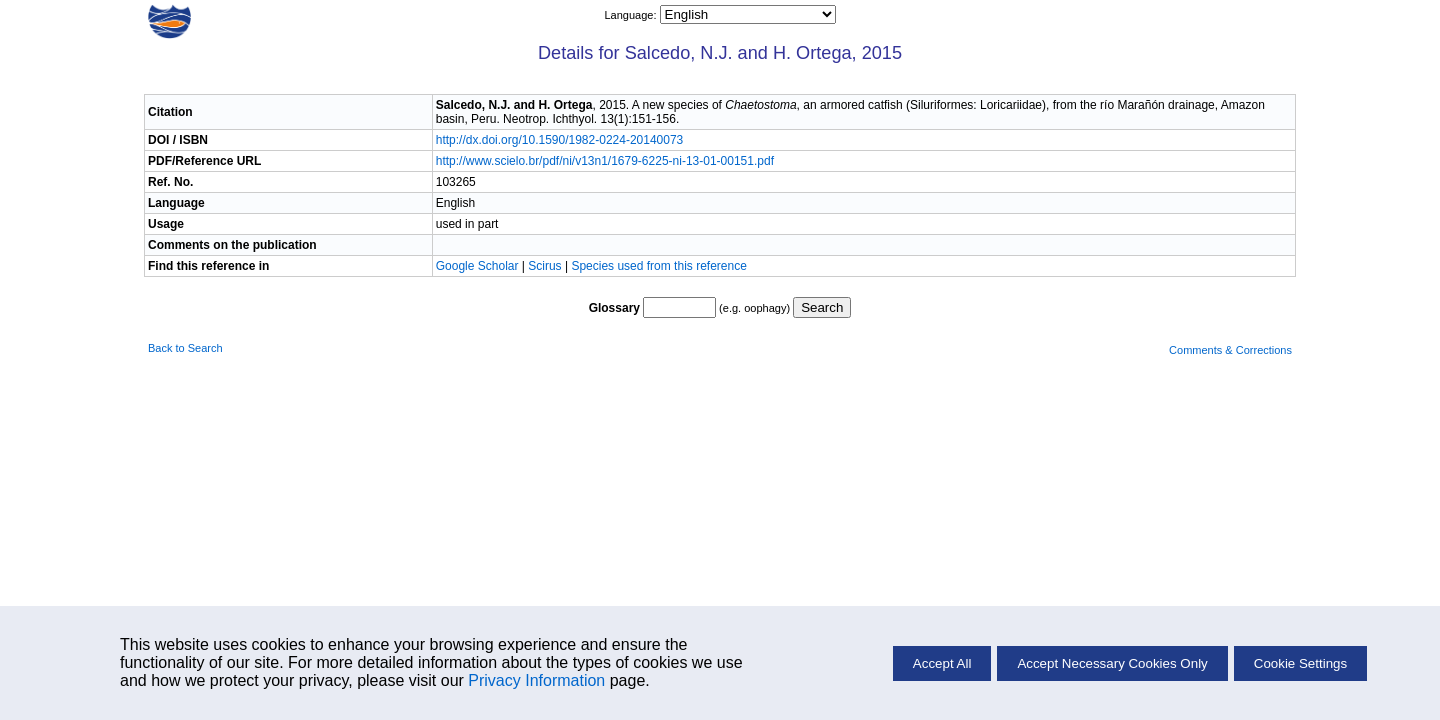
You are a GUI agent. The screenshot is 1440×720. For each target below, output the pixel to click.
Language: (631, 15)
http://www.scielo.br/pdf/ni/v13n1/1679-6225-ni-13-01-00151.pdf (605, 161)
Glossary (614, 308)
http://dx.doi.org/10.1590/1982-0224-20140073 (560, 140)
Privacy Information (536, 680)
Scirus (544, 266)
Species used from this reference (658, 266)
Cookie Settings (1300, 663)
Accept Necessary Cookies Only (1112, 663)
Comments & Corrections (1230, 350)
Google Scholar (479, 266)
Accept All (942, 663)
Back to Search (185, 348)
